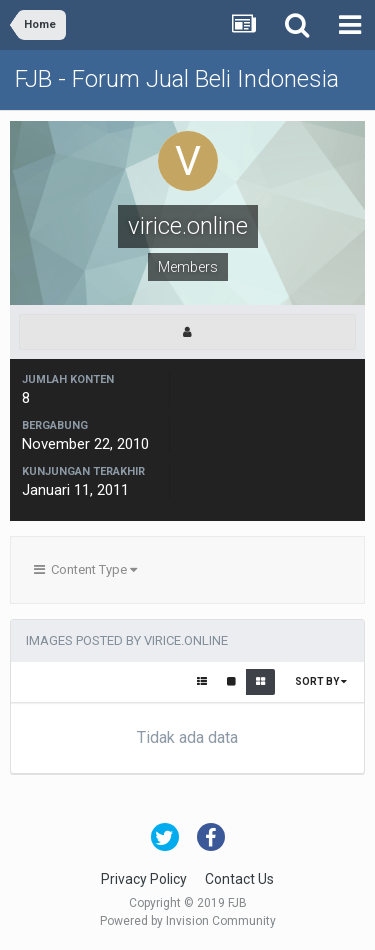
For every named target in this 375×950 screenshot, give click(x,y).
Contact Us (239, 879)
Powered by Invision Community (188, 921)
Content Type (85, 569)
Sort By (321, 681)
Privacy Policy (144, 879)
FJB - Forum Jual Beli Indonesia (177, 79)
